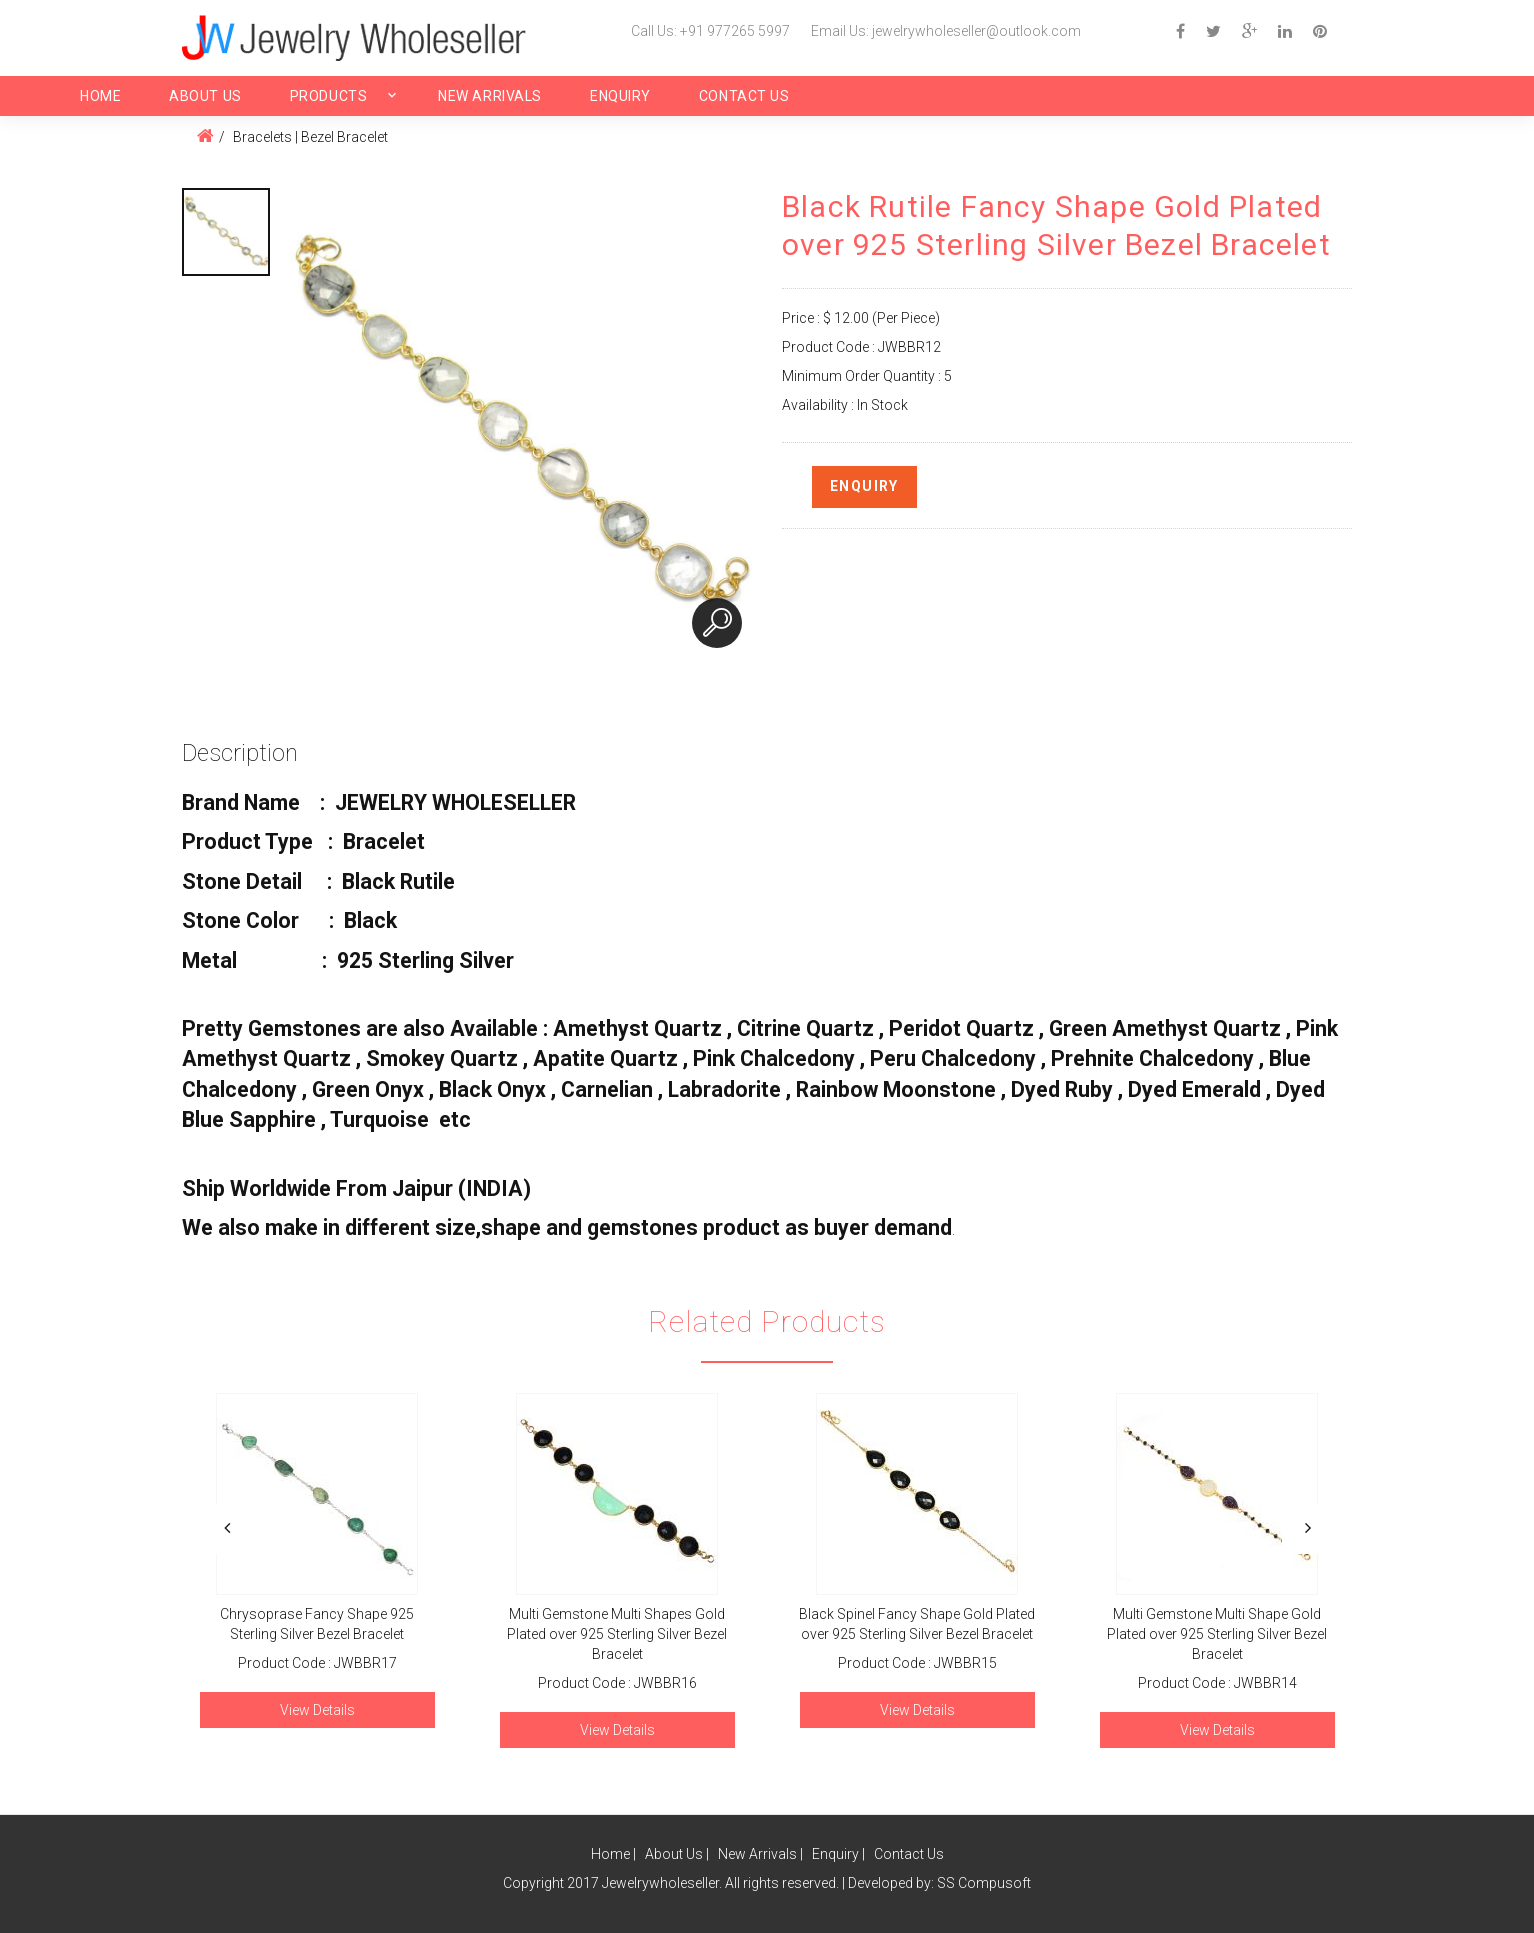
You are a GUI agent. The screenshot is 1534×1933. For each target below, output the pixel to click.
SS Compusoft (984, 1883)
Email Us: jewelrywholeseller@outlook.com (946, 31)
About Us (205, 96)
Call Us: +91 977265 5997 (710, 31)
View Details (317, 1710)
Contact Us (744, 96)
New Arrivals (490, 96)
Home (100, 96)
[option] (226, 232)
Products (328, 96)
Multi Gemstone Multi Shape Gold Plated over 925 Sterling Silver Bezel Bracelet (1217, 1634)
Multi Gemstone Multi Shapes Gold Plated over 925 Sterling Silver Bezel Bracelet (617, 1634)
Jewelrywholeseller (660, 1883)
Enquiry (620, 96)
